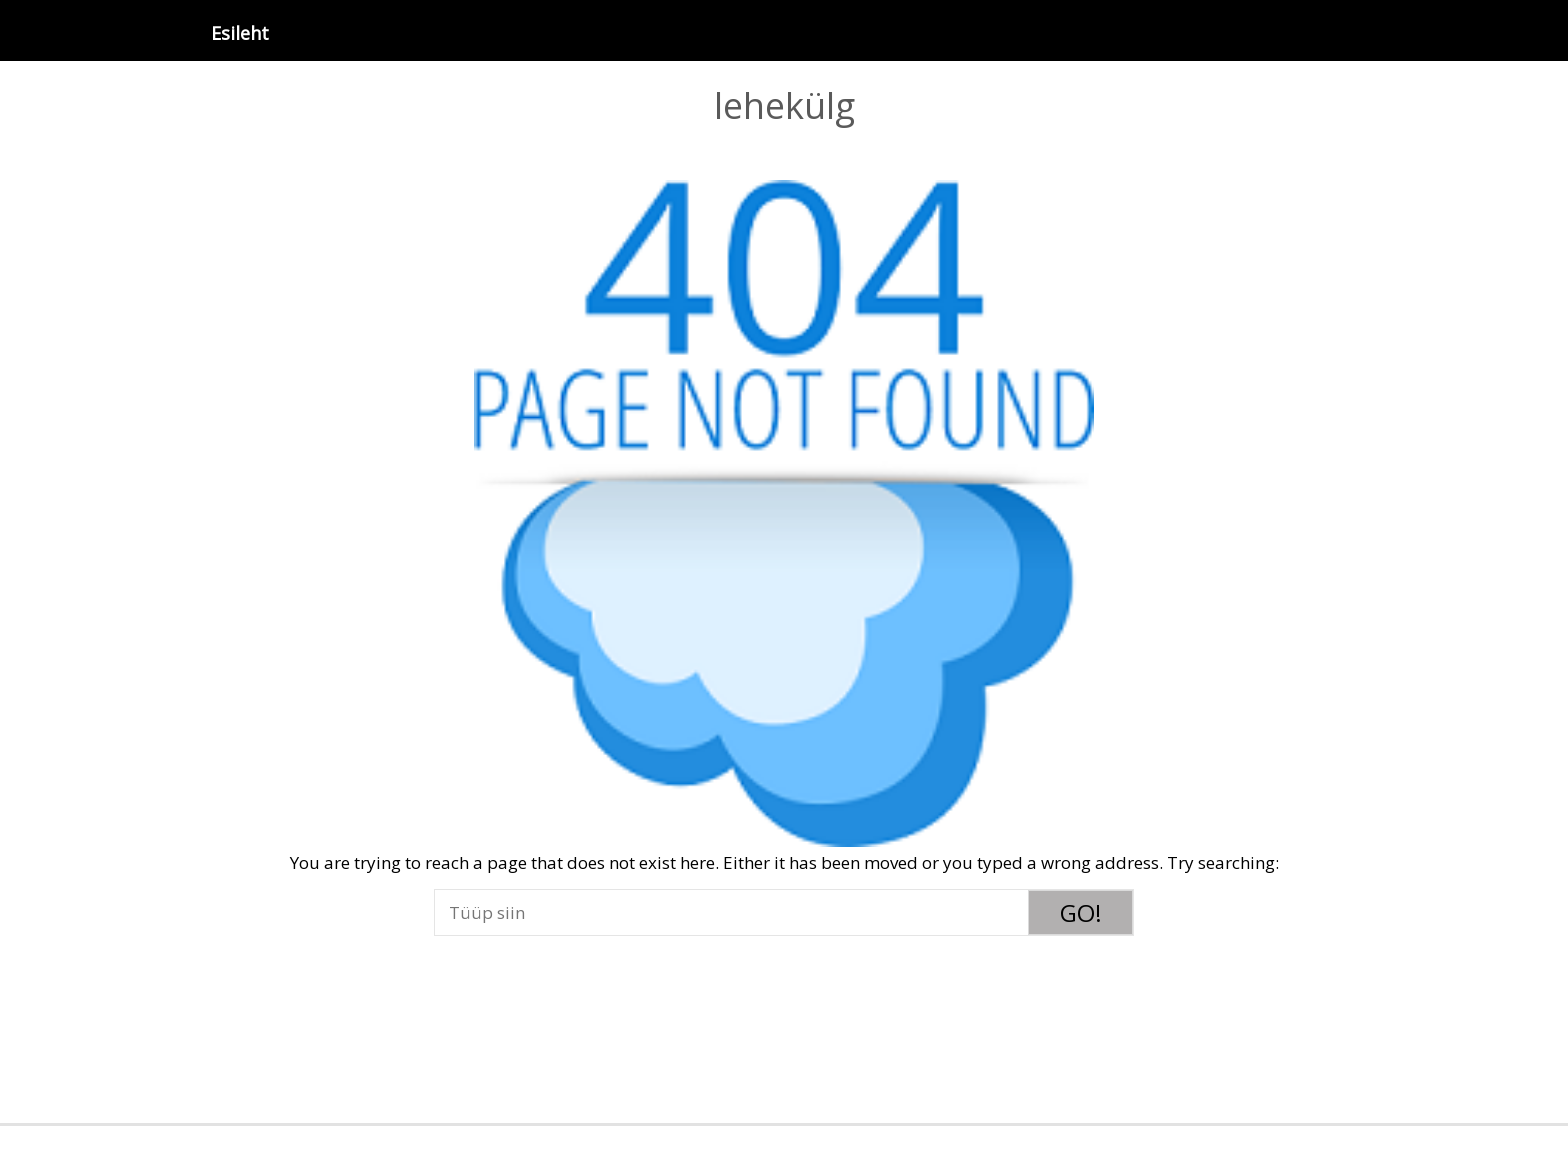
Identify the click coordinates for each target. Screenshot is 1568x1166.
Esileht (240, 33)
